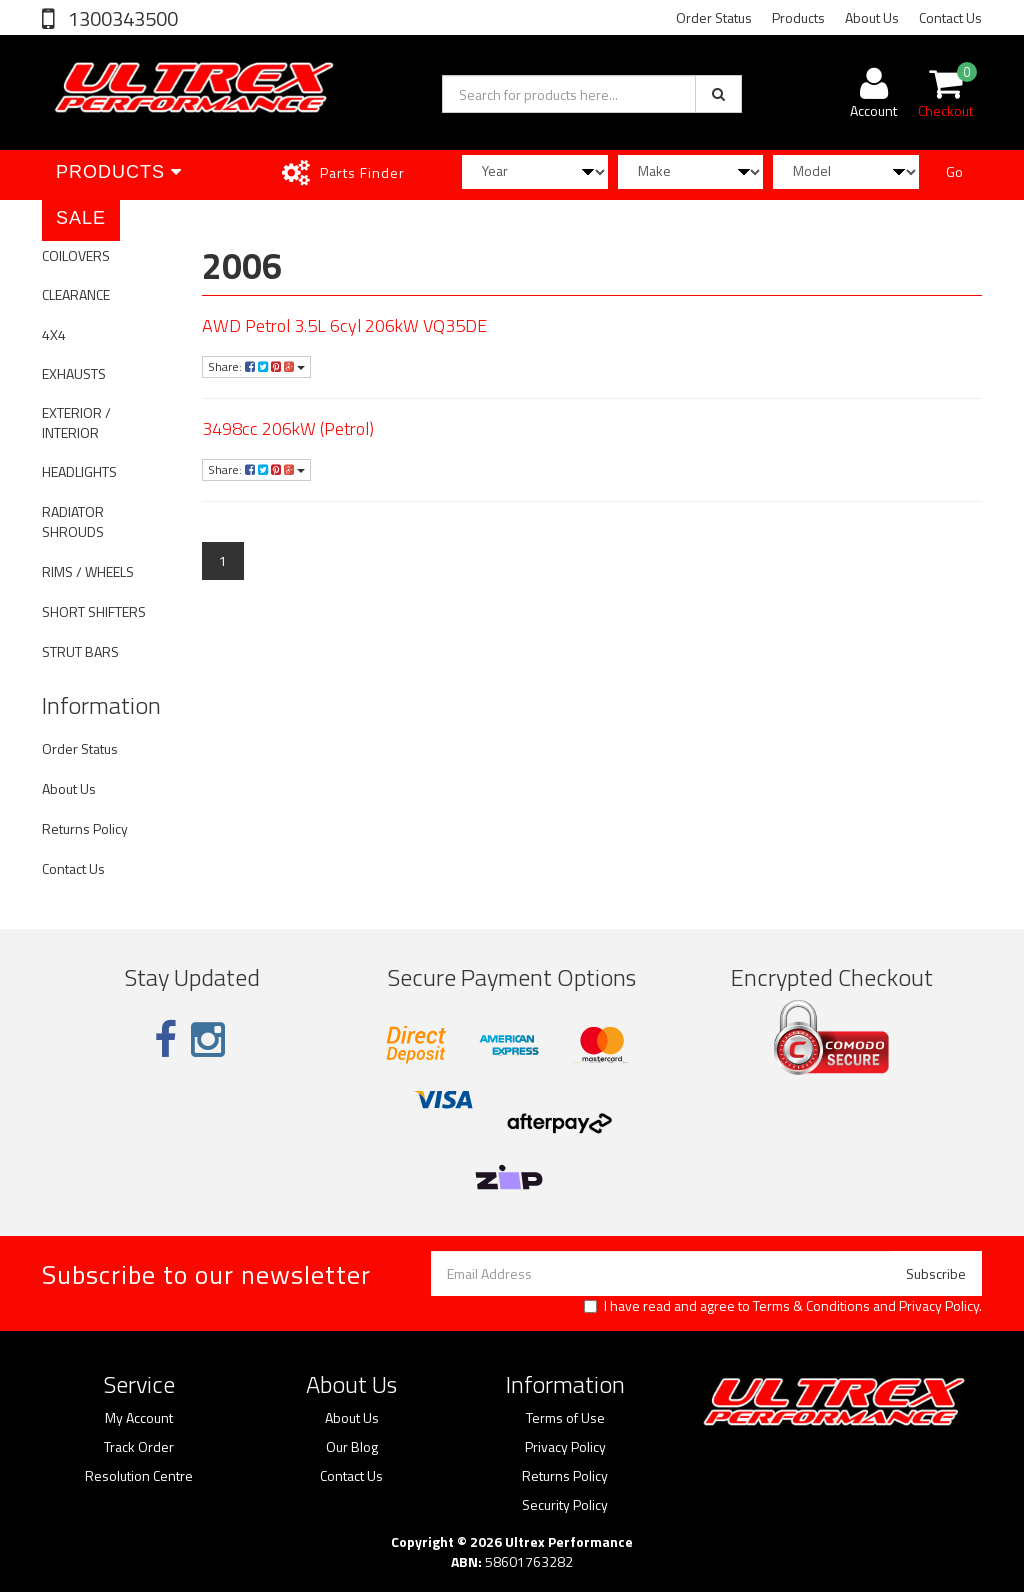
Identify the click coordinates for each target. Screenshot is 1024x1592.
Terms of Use (565, 1418)
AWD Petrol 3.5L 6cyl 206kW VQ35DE (344, 325)
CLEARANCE (76, 294)
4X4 (54, 334)
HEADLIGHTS (79, 471)
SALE (81, 218)
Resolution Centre (139, 1476)
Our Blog (352, 1447)
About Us (872, 17)
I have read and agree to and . (783, 1306)
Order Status (714, 17)
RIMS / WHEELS (88, 571)
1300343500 (121, 18)
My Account (139, 1418)
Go (954, 171)
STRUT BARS (80, 651)
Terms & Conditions (811, 1305)
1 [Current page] (223, 560)
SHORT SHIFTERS (94, 611)
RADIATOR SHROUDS (73, 521)
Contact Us (950, 17)
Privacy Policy (939, 1305)
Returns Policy (85, 828)
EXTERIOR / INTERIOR (76, 422)
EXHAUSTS (74, 373)
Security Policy (565, 1505)
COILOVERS (76, 255)
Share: (256, 366)
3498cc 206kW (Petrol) (288, 428)
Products (798, 17)
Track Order (139, 1447)
